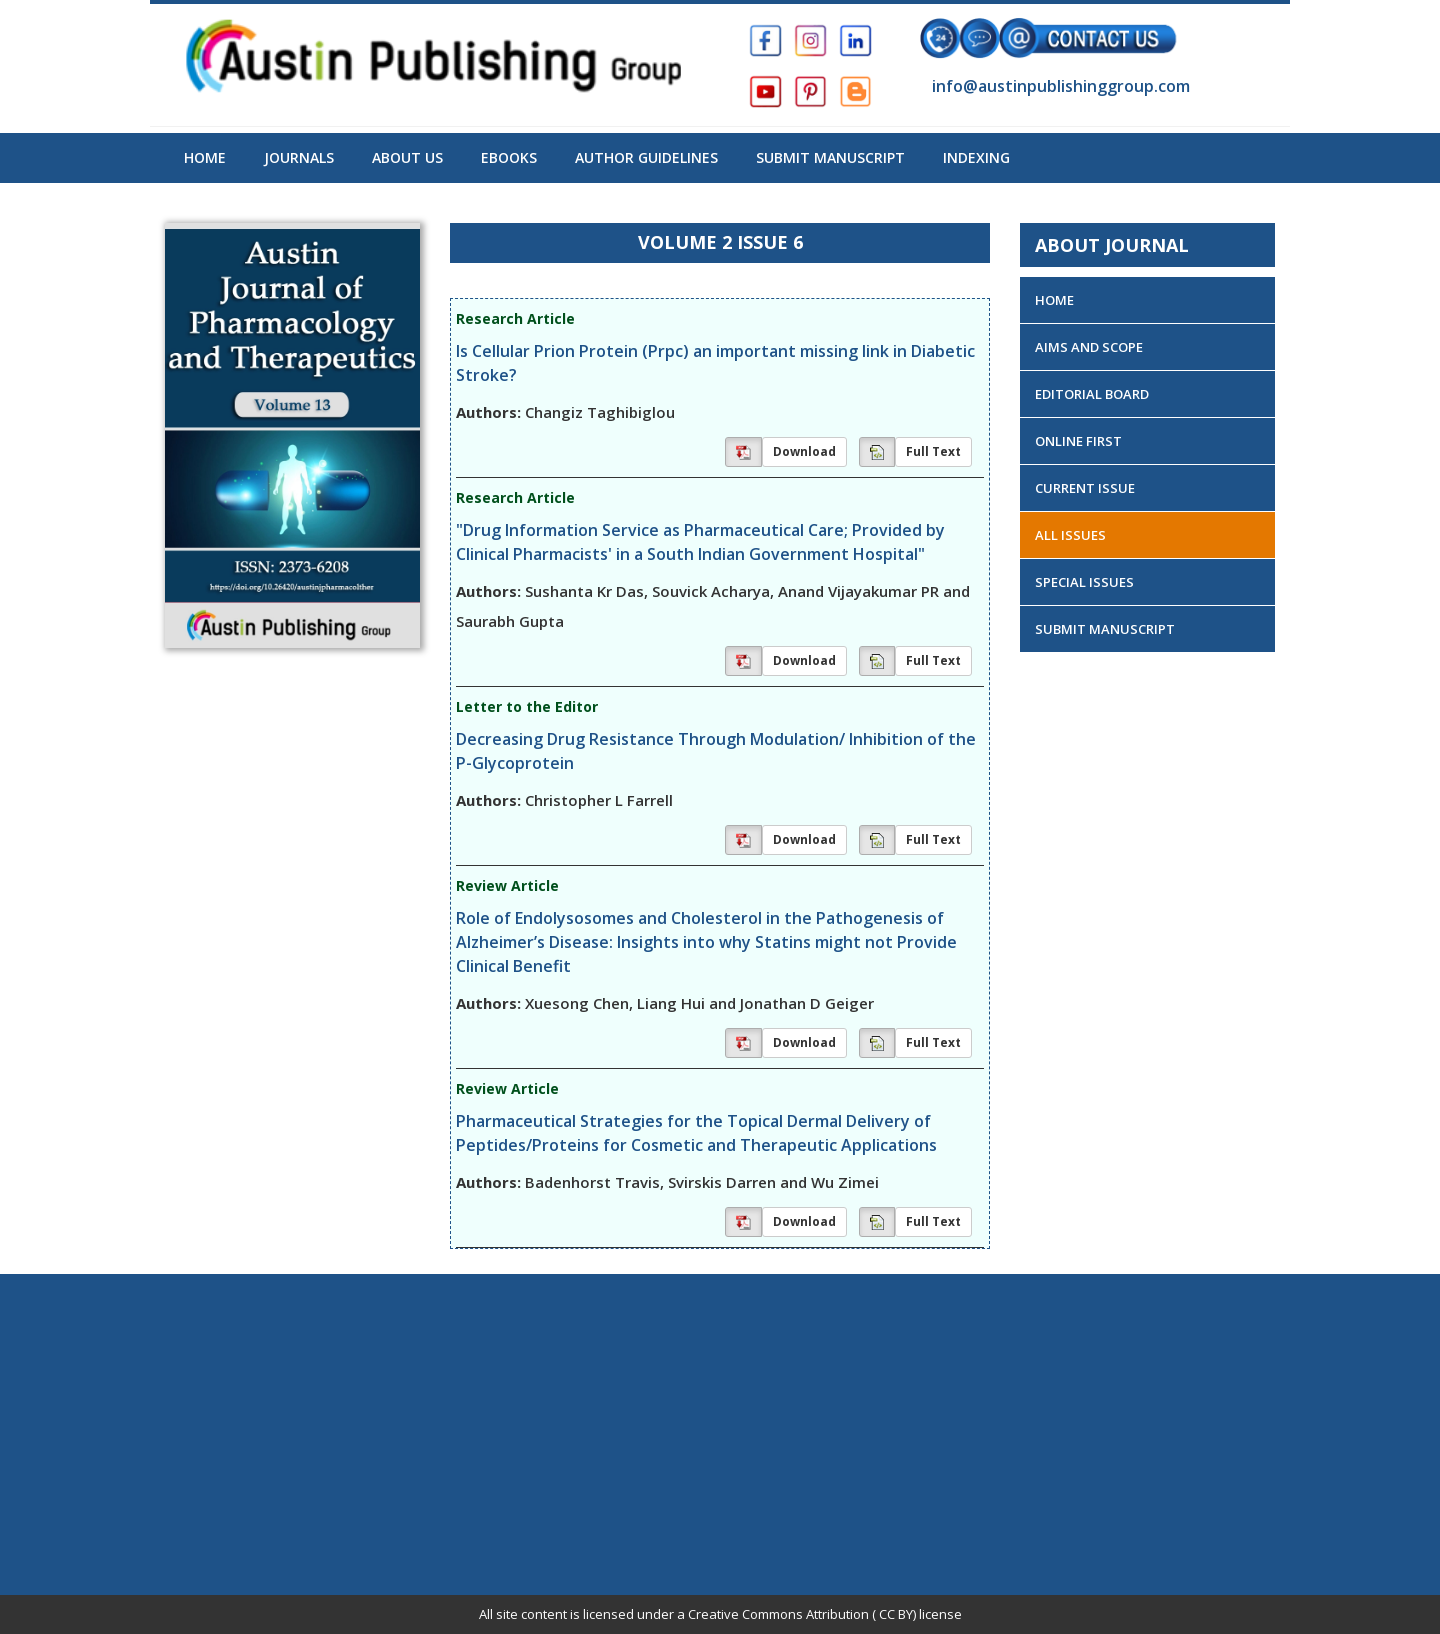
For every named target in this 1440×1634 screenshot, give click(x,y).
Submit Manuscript (830, 157)
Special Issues (1084, 582)
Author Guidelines (646, 157)
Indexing (976, 157)
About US (407, 157)
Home (205, 157)
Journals (299, 157)
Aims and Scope (1089, 347)
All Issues (1070, 535)
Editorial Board (1092, 394)
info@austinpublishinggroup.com (1059, 86)
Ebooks (509, 157)
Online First (1078, 441)
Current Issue (1085, 488)
